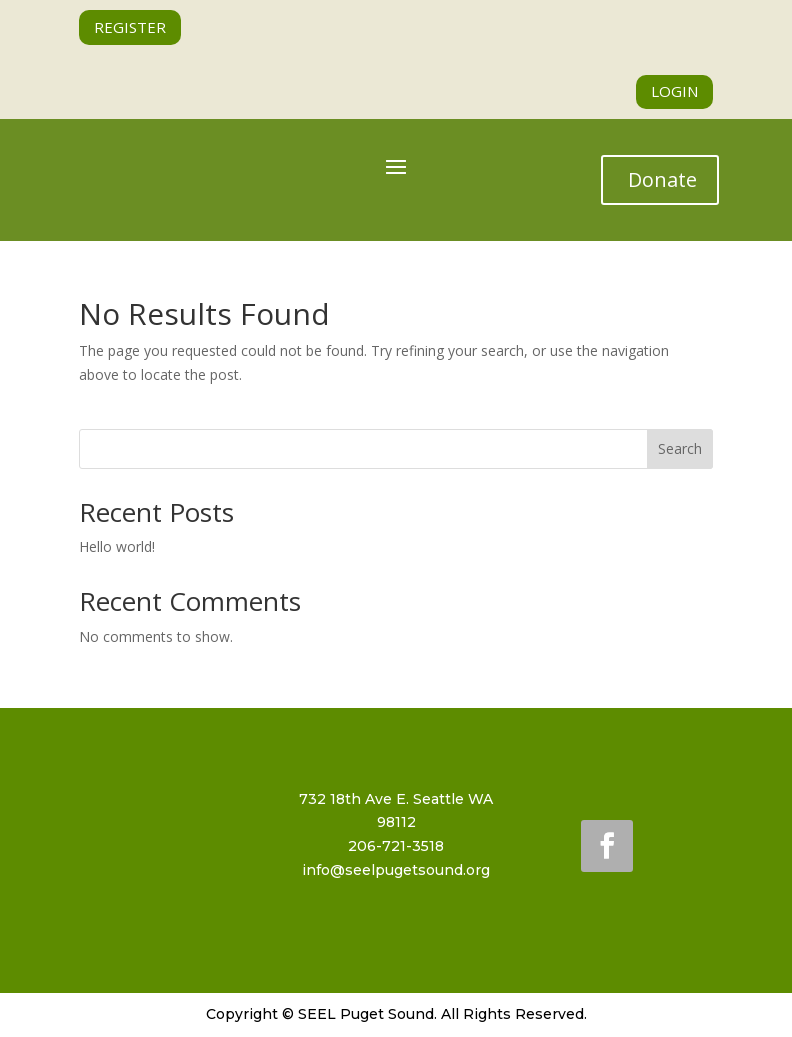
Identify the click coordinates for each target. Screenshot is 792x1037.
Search (680, 448)
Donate (662, 179)
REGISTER (130, 27)
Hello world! (117, 546)
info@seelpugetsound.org (396, 870)
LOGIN (674, 91)
